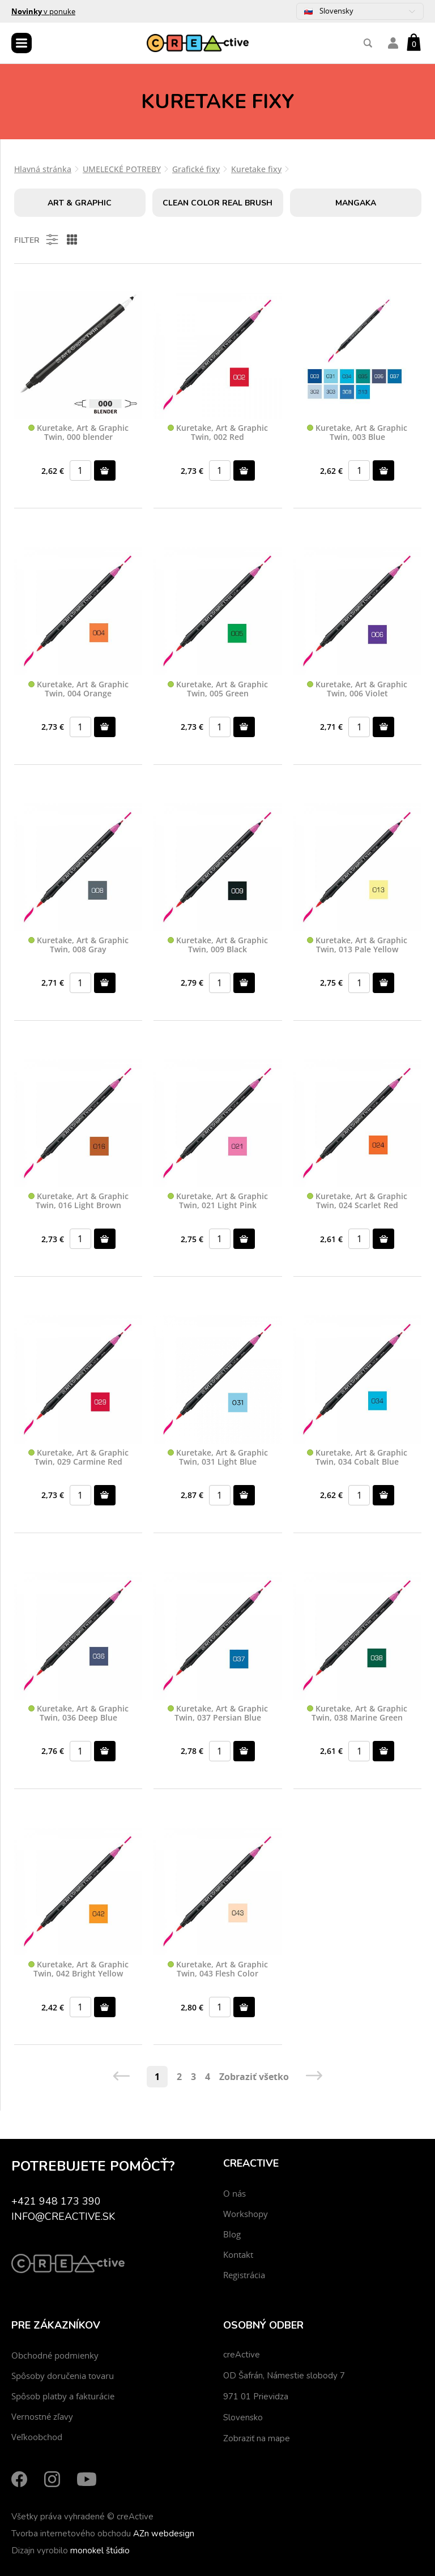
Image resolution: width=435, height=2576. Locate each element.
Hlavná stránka (42, 169)
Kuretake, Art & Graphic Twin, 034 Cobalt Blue (357, 1457)
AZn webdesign (163, 2533)
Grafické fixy (196, 169)
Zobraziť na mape (256, 2438)
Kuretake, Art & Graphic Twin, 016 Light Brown (78, 1201)
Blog (232, 2234)
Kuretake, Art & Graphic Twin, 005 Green (218, 689)
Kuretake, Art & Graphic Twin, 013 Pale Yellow (357, 945)
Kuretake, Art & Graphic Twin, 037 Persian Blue (218, 1713)
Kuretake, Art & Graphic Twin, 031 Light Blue (218, 1457)
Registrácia (244, 2274)
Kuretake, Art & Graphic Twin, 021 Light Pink (218, 1201)
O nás (234, 2193)
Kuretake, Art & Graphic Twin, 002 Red (218, 432)
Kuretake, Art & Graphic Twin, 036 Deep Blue (78, 1713)
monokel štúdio (100, 2550)
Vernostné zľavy (42, 2416)
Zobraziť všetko (254, 2076)
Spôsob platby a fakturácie (62, 2396)
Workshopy (245, 2213)
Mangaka (355, 203)
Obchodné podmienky (55, 2355)
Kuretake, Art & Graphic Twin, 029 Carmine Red (78, 1457)
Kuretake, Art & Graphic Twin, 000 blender (78, 432)
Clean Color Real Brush (217, 203)
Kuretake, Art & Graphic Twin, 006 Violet (357, 689)
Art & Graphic (80, 203)
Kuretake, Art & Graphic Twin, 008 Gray (78, 945)
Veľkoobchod (36, 2436)
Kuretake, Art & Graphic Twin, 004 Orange (78, 689)
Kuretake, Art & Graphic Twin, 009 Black (218, 945)
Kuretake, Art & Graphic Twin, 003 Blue (357, 432)
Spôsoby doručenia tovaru (62, 2375)
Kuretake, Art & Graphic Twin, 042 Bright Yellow (78, 1969)
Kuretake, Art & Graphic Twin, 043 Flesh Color (218, 1969)
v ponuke (43, 11)
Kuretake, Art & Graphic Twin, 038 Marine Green (357, 1713)
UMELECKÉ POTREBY (122, 169)
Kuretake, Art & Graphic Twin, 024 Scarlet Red (357, 1201)
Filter (37, 239)
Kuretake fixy (256, 169)
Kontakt (238, 2254)
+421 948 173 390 (56, 2201)
